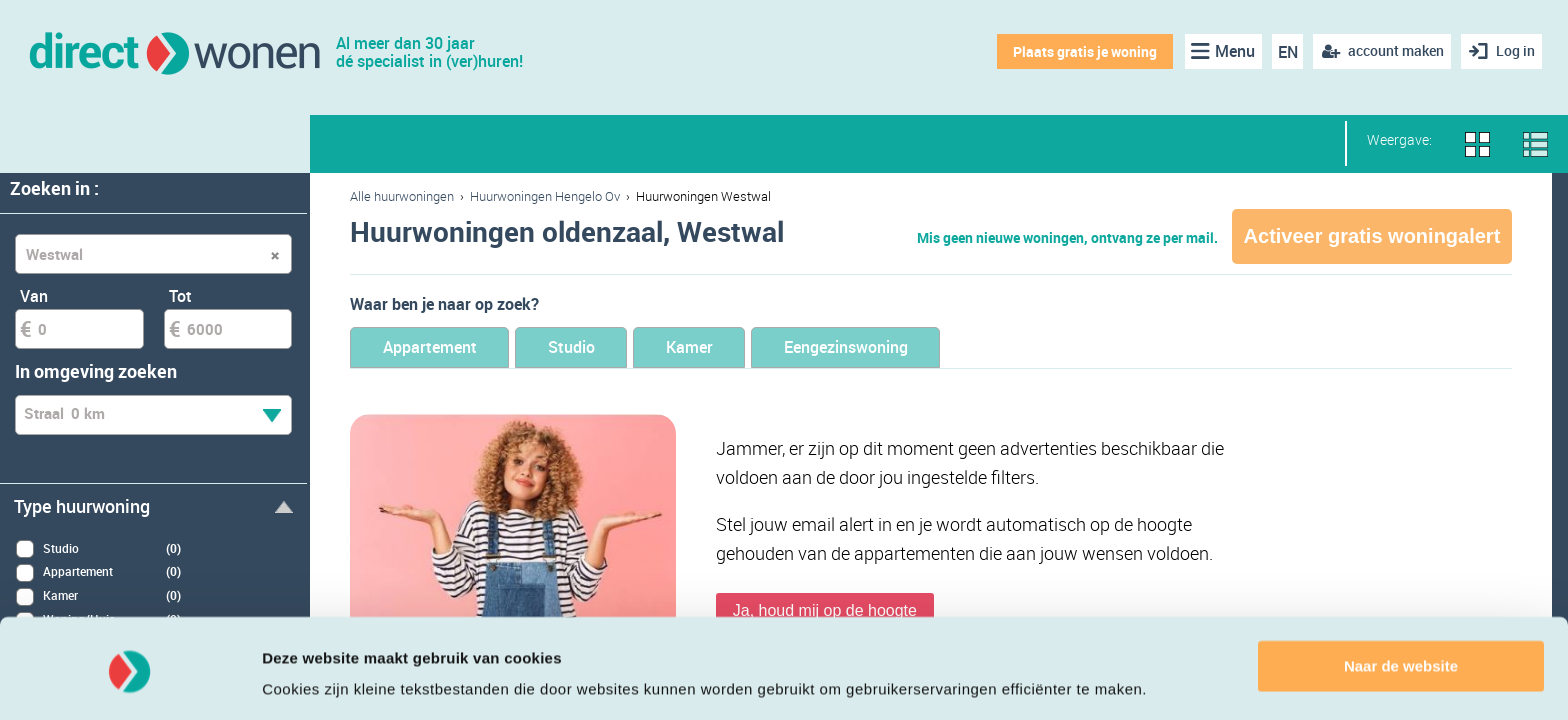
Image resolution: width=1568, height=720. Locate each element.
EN (1286, 52)
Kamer (719, 347)
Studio (590, 347)
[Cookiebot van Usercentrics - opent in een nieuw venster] (129, 681)
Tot (180, 296)
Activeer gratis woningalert (1372, 236)
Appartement (436, 347)
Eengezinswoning (890, 347)
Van (34, 296)
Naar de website (1401, 602)
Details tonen (309, 680)
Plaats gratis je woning (1083, 51)
